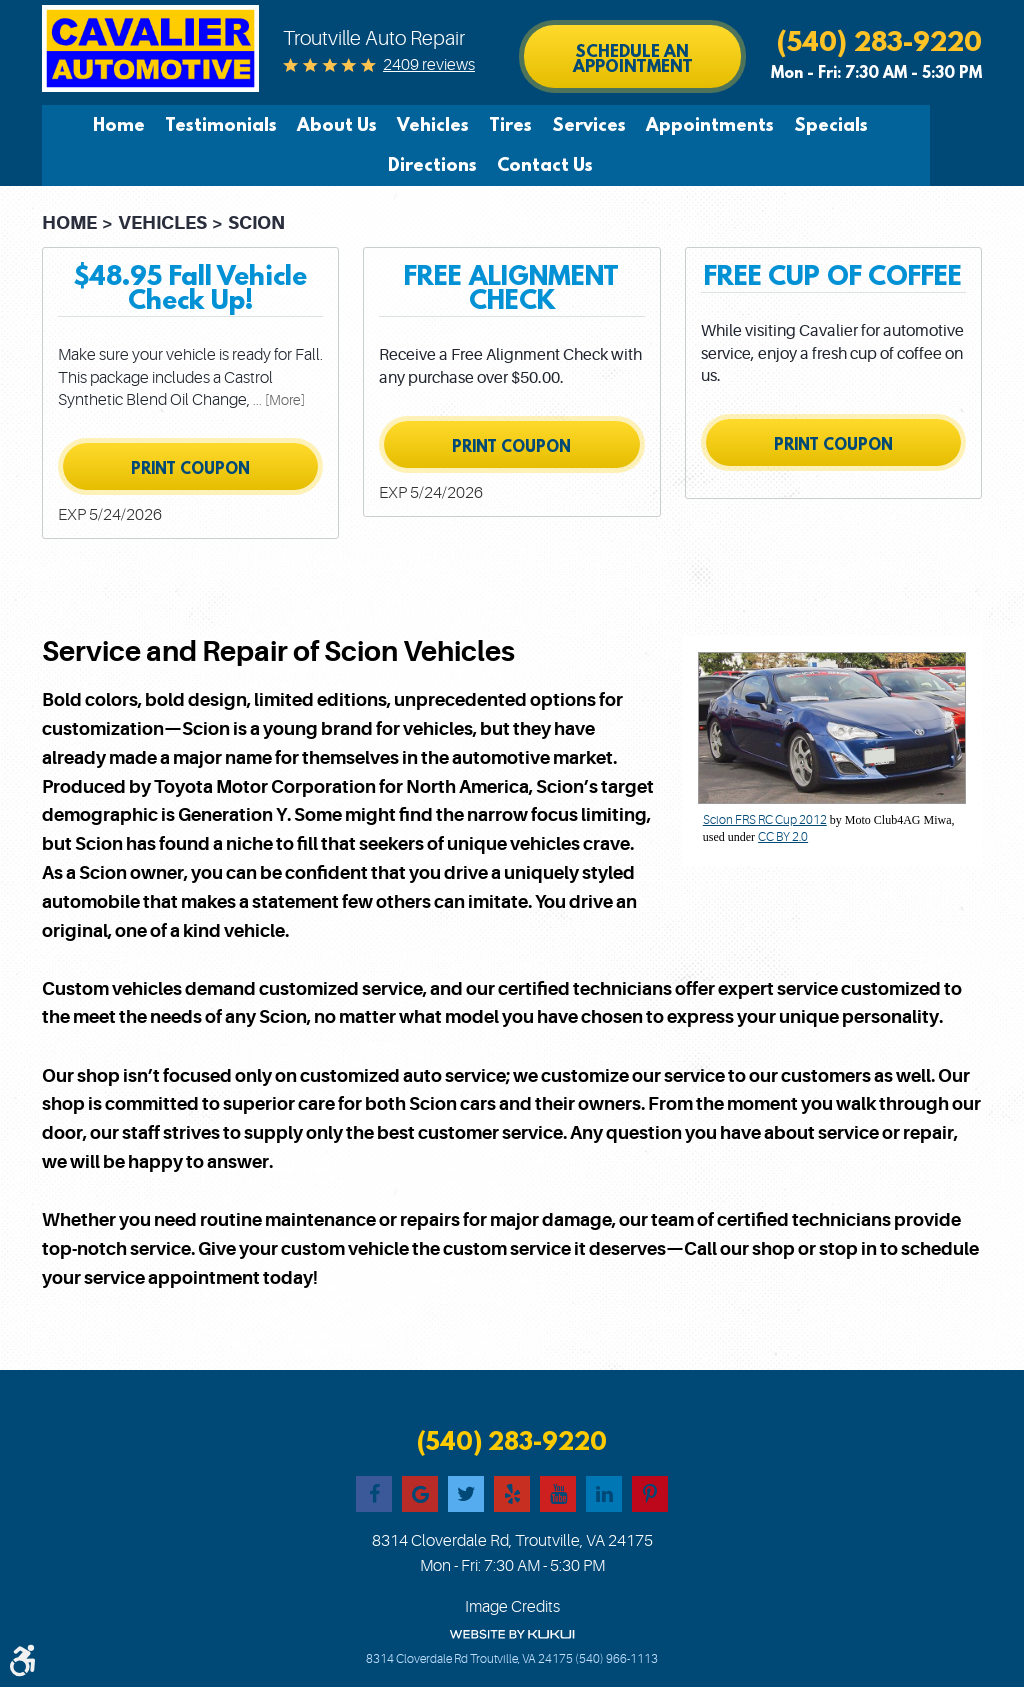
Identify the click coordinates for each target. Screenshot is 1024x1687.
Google (420, 1494)
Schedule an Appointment (633, 58)
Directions (904, 125)
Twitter (466, 1494)
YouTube (558, 1494)
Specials (803, 125)
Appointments (682, 125)
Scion (256, 222)
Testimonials (193, 125)
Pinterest (650, 1494)
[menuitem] (96, 125)
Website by (512, 1634)
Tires (482, 125)
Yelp (512, 1494)
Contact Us (517, 165)
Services (561, 125)
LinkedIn (604, 1494)
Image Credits (512, 1607)
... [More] (277, 400)
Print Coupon (190, 468)
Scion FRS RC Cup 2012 (765, 820)
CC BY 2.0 (783, 837)
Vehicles (405, 125)
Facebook (374, 1494)
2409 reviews (429, 65)
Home (91, 125)
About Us (309, 125)
